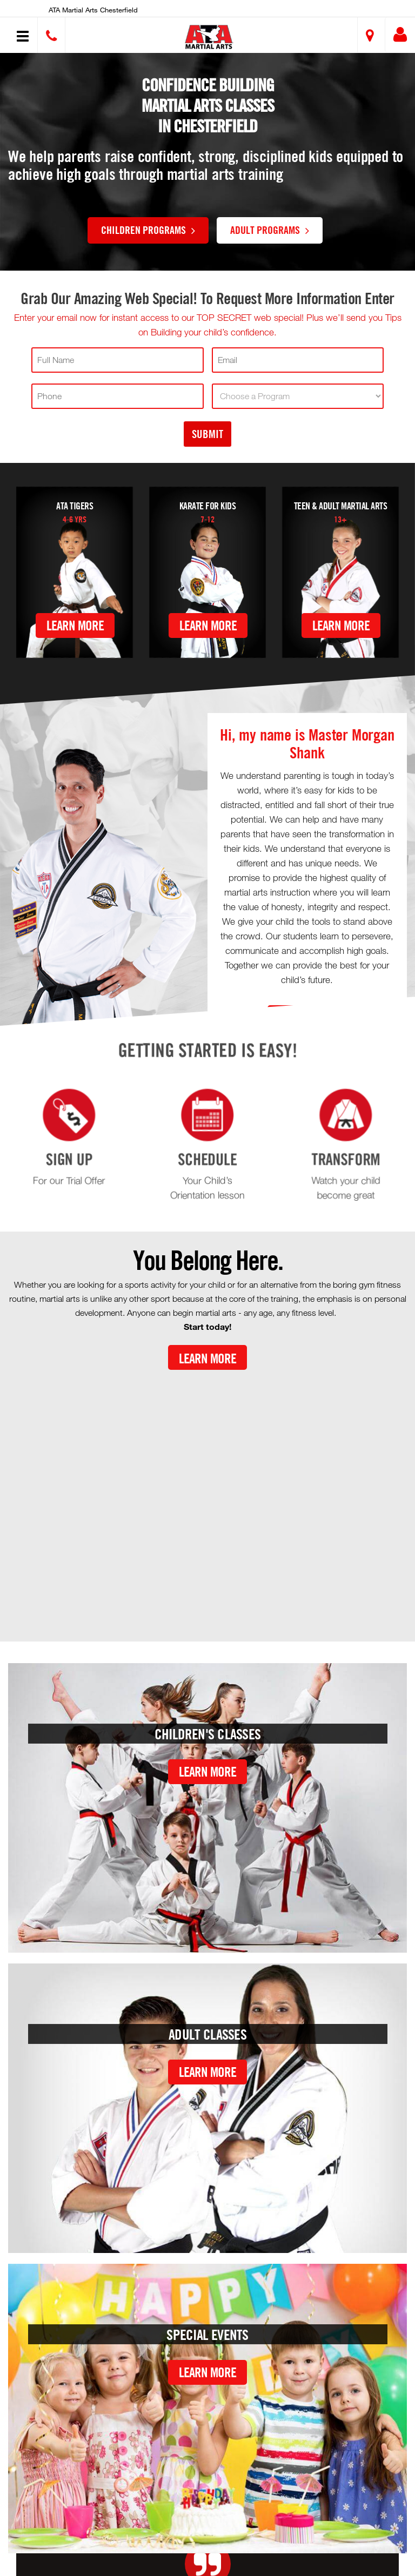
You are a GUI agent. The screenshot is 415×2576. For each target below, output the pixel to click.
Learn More (75, 625)
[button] (209, 36)
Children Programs (148, 230)
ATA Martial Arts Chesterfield (93, 9)
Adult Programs (269, 230)
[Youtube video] (207, 1497)
